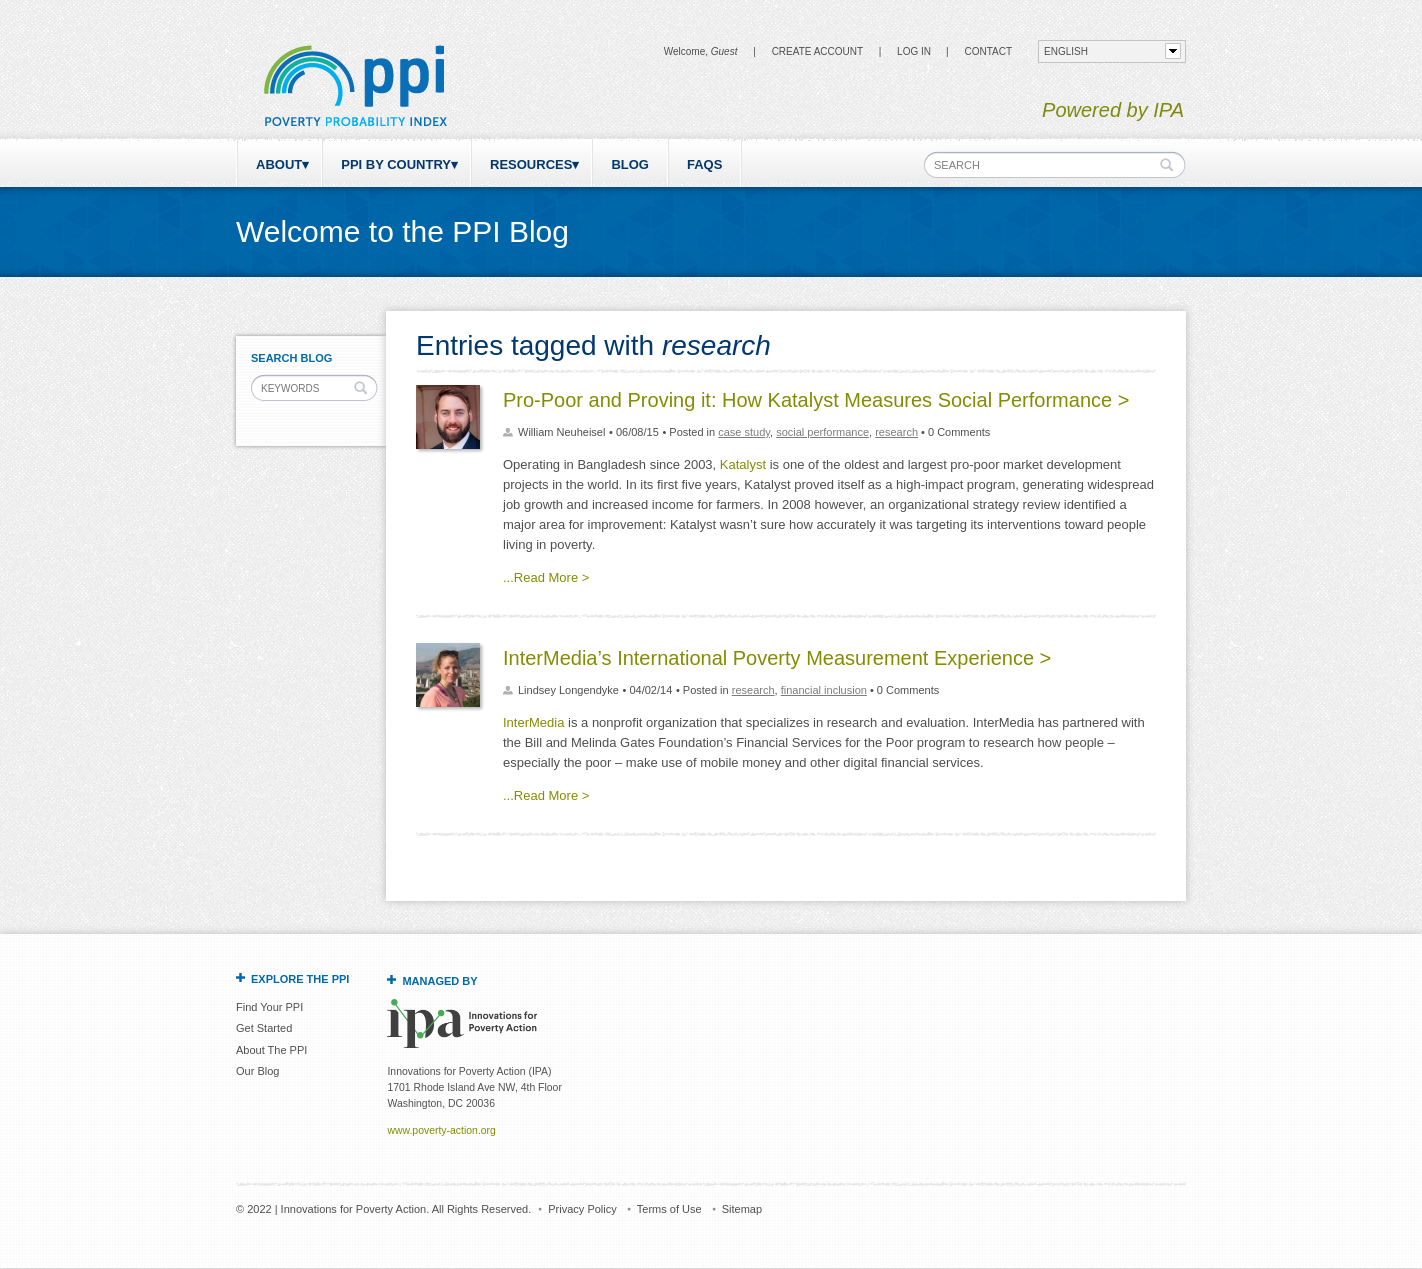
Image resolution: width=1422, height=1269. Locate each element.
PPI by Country (396, 164)
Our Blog (257, 1071)
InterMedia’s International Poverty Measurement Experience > (777, 658)
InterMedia (533, 722)
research (896, 432)
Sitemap (742, 1209)
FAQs (704, 164)
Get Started (264, 1028)
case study (744, 432)
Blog (630, 164)
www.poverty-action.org (441, 1130)
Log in (914, 51)
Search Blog (291, 358)
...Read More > (546, 577)
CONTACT (988, 51)
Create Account (817, 51)
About (279, 164)
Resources (531, 164)
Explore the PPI (300, 979)
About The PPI (271, 1050)
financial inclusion (824, 690)
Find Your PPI (269, 1007)
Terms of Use (669, 1209)
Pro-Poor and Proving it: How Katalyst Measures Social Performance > (816, 400)
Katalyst (743, 464)
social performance (822, 432)
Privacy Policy (582, 1209)
